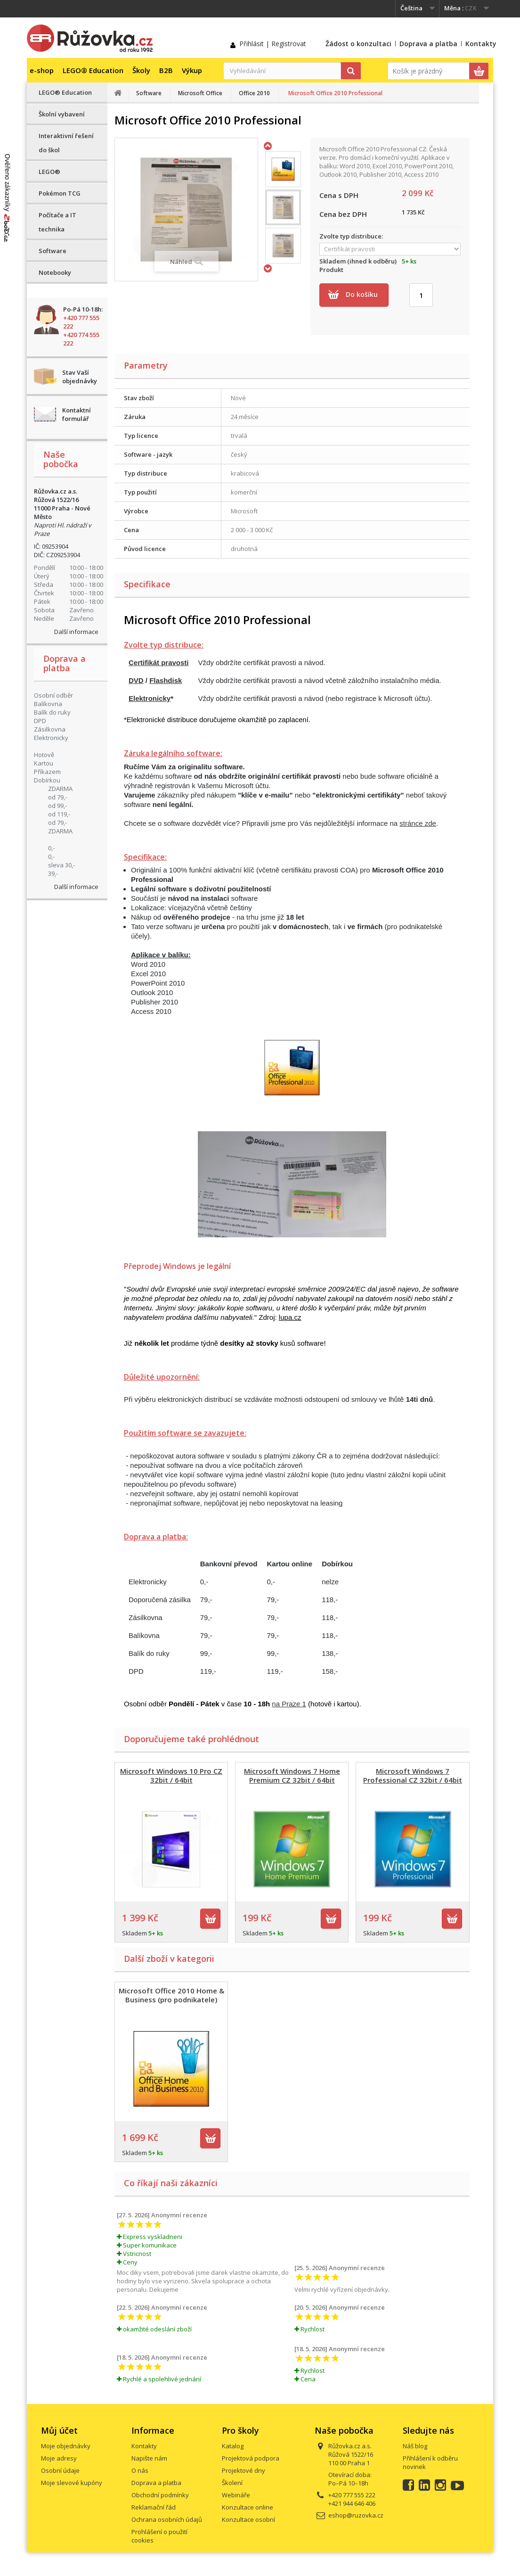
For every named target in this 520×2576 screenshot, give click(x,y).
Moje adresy (59, 2458)
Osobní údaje (60, 2470)
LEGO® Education (93, 70)
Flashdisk (165, 680)
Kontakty (480, 43)
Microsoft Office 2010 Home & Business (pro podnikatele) (171, 1995)
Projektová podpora (250, 2458)
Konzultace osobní (248, 2519)
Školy (141, 70)
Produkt (331, 269)
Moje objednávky (65, 2446)
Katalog (233, 2446)
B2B (166, 70)
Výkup (192, 70)
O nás (139, 2470)
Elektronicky (150, 698)
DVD (136, 680)
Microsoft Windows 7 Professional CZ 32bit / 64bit (412, 1775)
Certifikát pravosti (159, 662)
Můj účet (59, 2430)
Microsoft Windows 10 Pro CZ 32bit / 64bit (171, 1775)
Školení (232, 2482)
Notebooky (55, 272)
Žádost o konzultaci (358, 43)
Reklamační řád (153, 2507)
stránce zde (417, 823)
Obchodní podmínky (160, 2495)
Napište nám (149, 2458)
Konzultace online (247, 2507)
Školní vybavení (62, 114)
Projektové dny (243, 2470)
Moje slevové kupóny (71, 2482)
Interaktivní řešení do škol (66, 143)
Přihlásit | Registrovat (272, 43)
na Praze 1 (289, 1704)
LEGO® (49, 171)
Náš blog (415, 2446)
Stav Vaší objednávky (79, 376)
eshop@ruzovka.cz (355, 2515)
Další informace (76, 631)
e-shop (42, 70)
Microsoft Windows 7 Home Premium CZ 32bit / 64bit (292, 1775)
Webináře (236, 2495)
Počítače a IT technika (57, 222)
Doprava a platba (428, 43)
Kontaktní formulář (76, 414)
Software (52, 251)
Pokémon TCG (60, 193)
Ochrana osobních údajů (166, 2519)
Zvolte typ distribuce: (352, 236)
